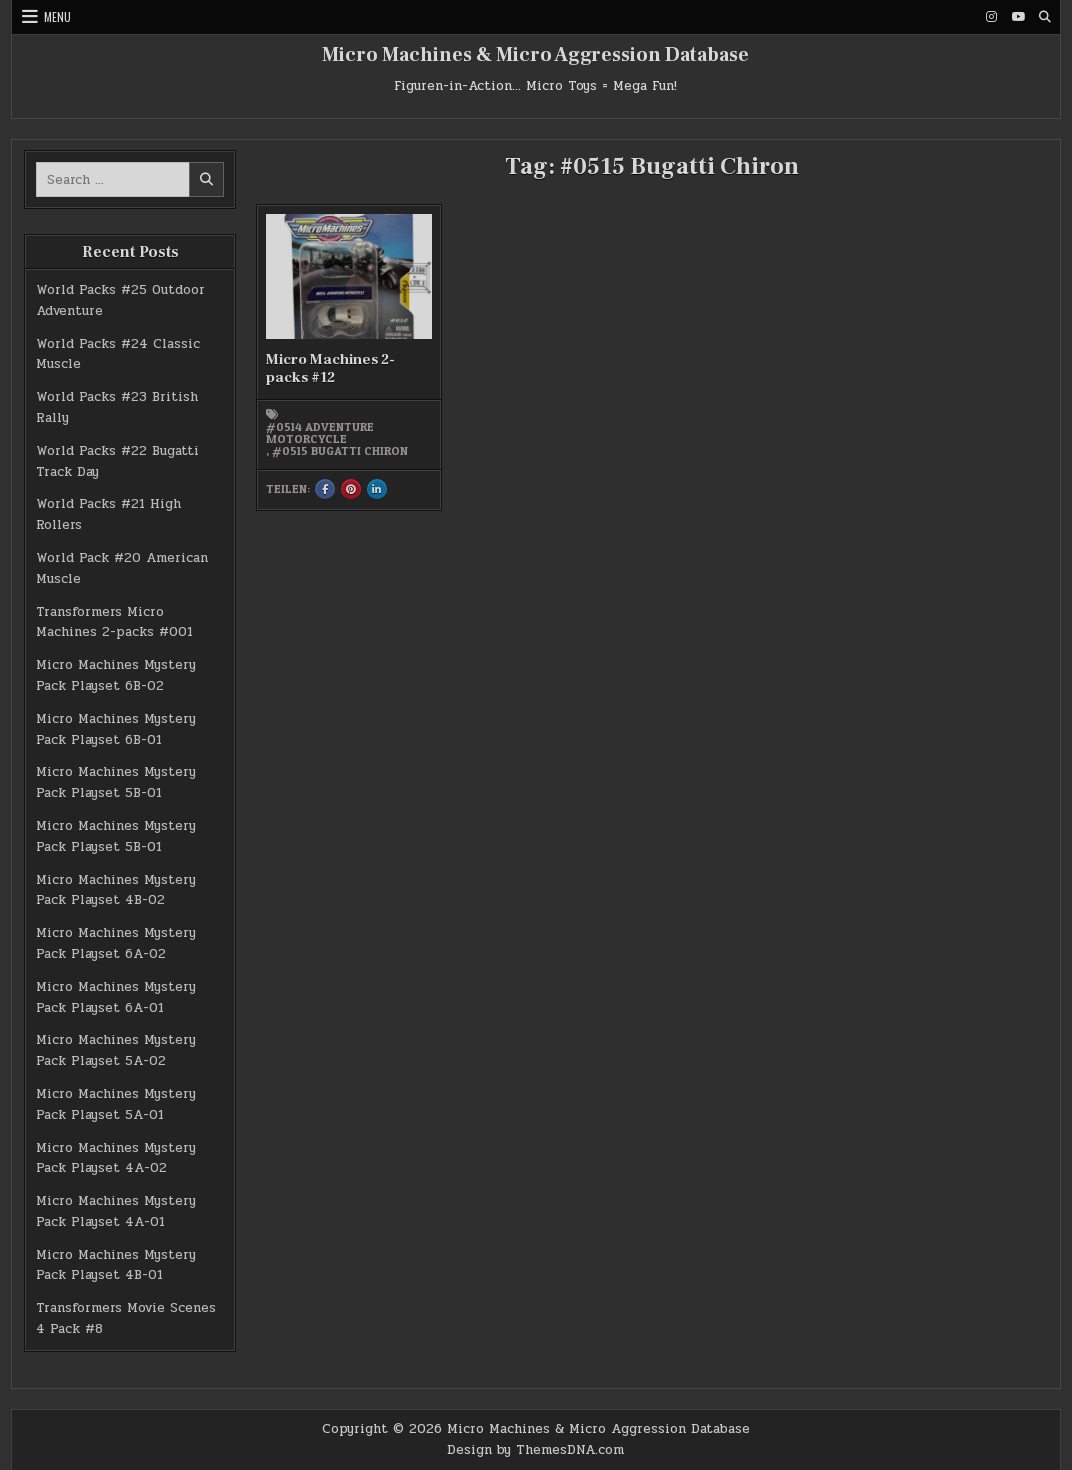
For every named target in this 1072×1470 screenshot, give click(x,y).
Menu (57, 16)
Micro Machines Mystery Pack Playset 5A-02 (116, 1050)
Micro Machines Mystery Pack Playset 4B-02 (116, 890)
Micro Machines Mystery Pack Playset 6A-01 (116, 997)
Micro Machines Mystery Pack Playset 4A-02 (116, 1158)
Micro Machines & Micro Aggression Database (535, 55)
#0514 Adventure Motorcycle (320, 433)
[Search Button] (1045, 17)
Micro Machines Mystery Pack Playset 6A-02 (116, 943)
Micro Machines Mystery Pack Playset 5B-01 (116, 782)
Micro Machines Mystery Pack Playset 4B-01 (116, 1265)
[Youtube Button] (1018, 17)
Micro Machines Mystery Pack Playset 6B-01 (116, 729)
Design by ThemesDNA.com (535, 1450)
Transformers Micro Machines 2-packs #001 (114, 622)
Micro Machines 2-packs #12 (330, 368)
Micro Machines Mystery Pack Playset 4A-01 (116, 1211)
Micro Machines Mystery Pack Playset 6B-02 (116, 675)
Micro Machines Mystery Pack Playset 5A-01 (116, 1104)
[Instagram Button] (991, 17)
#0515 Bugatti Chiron (340, 451)
